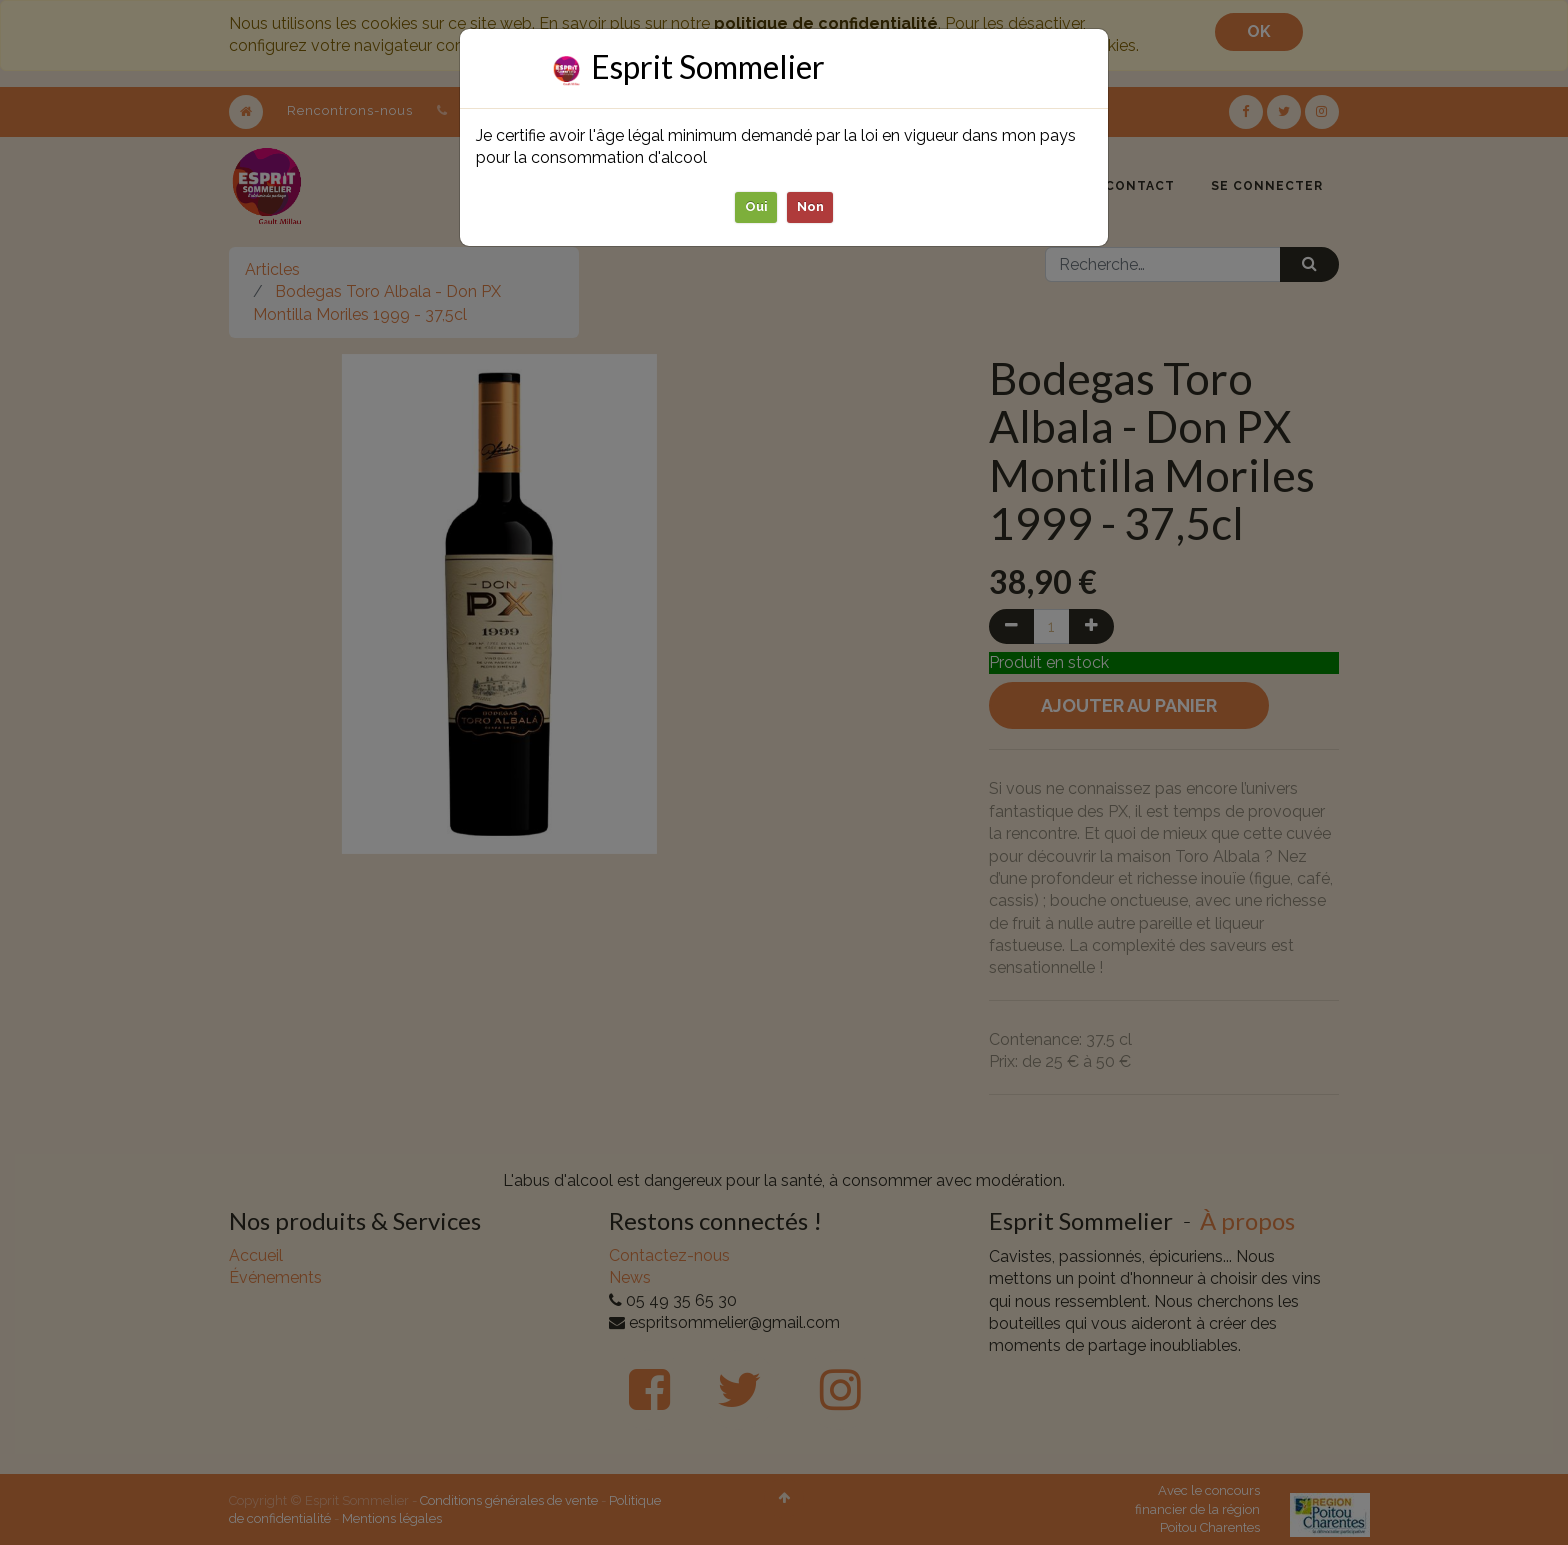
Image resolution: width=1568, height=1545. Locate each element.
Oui (756, 206)
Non (810, 206)
